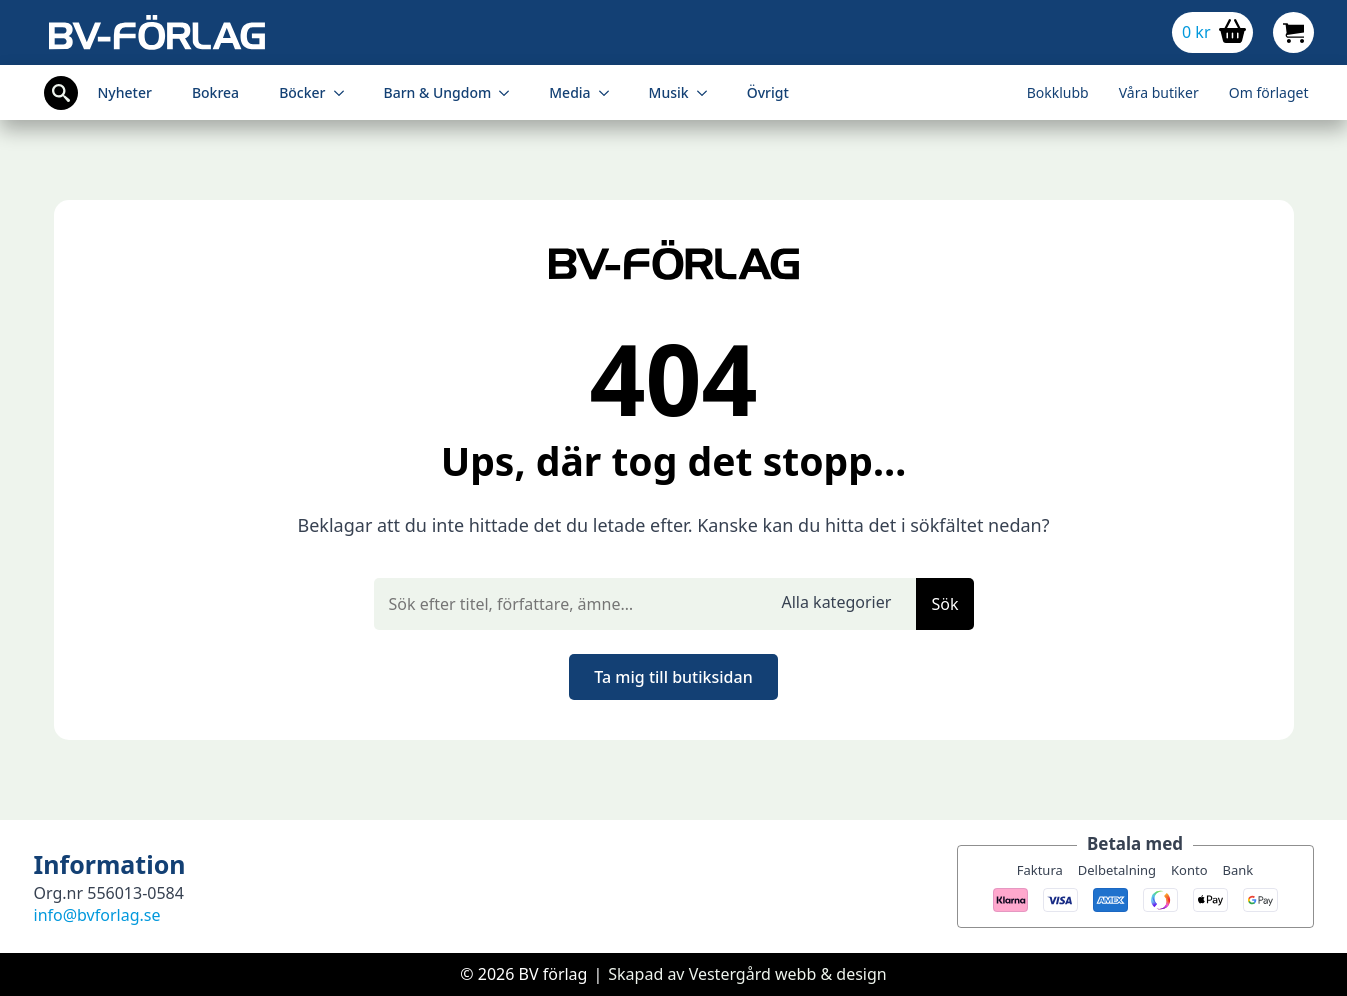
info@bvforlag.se (97, 915)
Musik (669, 92)
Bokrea (215, 92)
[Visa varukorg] (1212, 32)
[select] (841, 604)
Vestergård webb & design (788, 974)
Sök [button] (944, 604)
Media (569, 92)
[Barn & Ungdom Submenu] (510, 93)
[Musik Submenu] (708, 93)
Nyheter (125, 92)
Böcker (302, 92)
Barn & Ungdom (438, 92)
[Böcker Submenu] (345, 93)
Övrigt (768, 92)
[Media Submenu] (610, 93)
